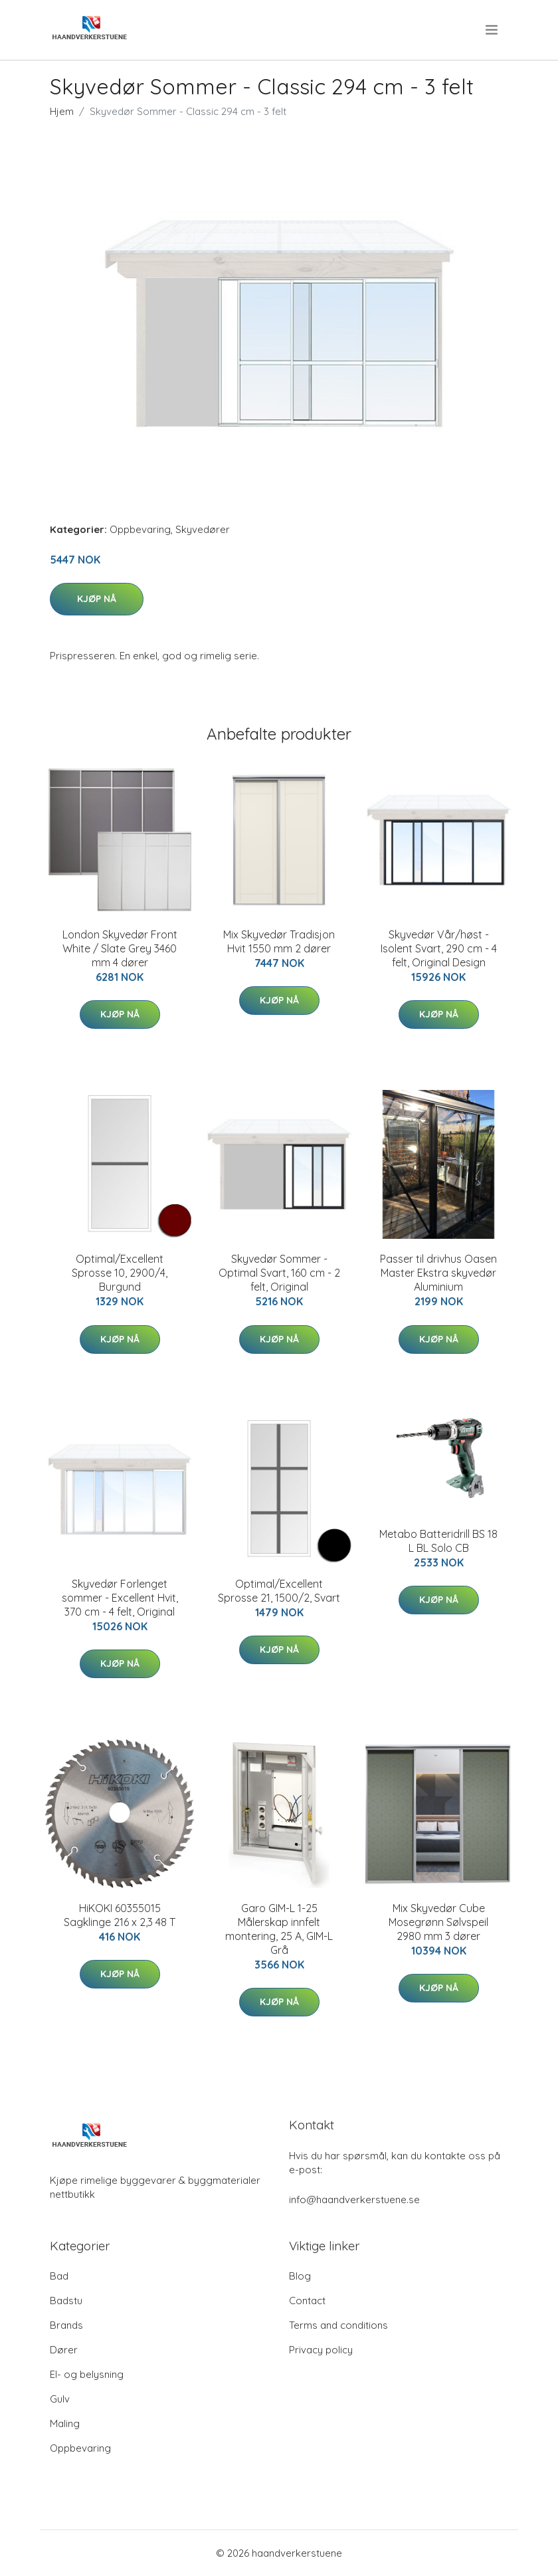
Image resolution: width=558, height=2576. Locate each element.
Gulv (60, 2399)
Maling (65, 2423)
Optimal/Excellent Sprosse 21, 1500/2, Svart (279, 1590)
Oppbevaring (140, 529)
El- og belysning (87, 2374)
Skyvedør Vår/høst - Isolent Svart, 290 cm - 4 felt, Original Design (439, 948)
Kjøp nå (96, 599)
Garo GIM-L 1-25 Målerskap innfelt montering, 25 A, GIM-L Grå (279, 1929)
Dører (64, 2349)
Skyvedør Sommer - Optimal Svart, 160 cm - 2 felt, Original (279, 1272)
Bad (59, 2276)
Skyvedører (202, 529)
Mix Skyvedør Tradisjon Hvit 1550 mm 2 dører (279, 941)
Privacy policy (321, 2349)
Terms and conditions (338, 2325)
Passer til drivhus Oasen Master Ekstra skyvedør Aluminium (438, 1272)
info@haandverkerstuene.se (354, 2199)
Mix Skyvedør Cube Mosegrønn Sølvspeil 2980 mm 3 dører (438, 1922)
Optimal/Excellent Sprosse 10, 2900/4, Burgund (119, 1272)
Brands (66, 2325)
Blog (300, 2276)
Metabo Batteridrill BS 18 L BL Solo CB (438, 1541)
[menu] (492, 30)
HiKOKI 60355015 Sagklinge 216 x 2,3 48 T (119, 1915)
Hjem (62, 111)
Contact (307, 2300)
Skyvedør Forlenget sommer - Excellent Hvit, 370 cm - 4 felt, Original (120, 1597)
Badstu (66, 2300)
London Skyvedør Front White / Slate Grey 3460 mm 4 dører (119, 948)
